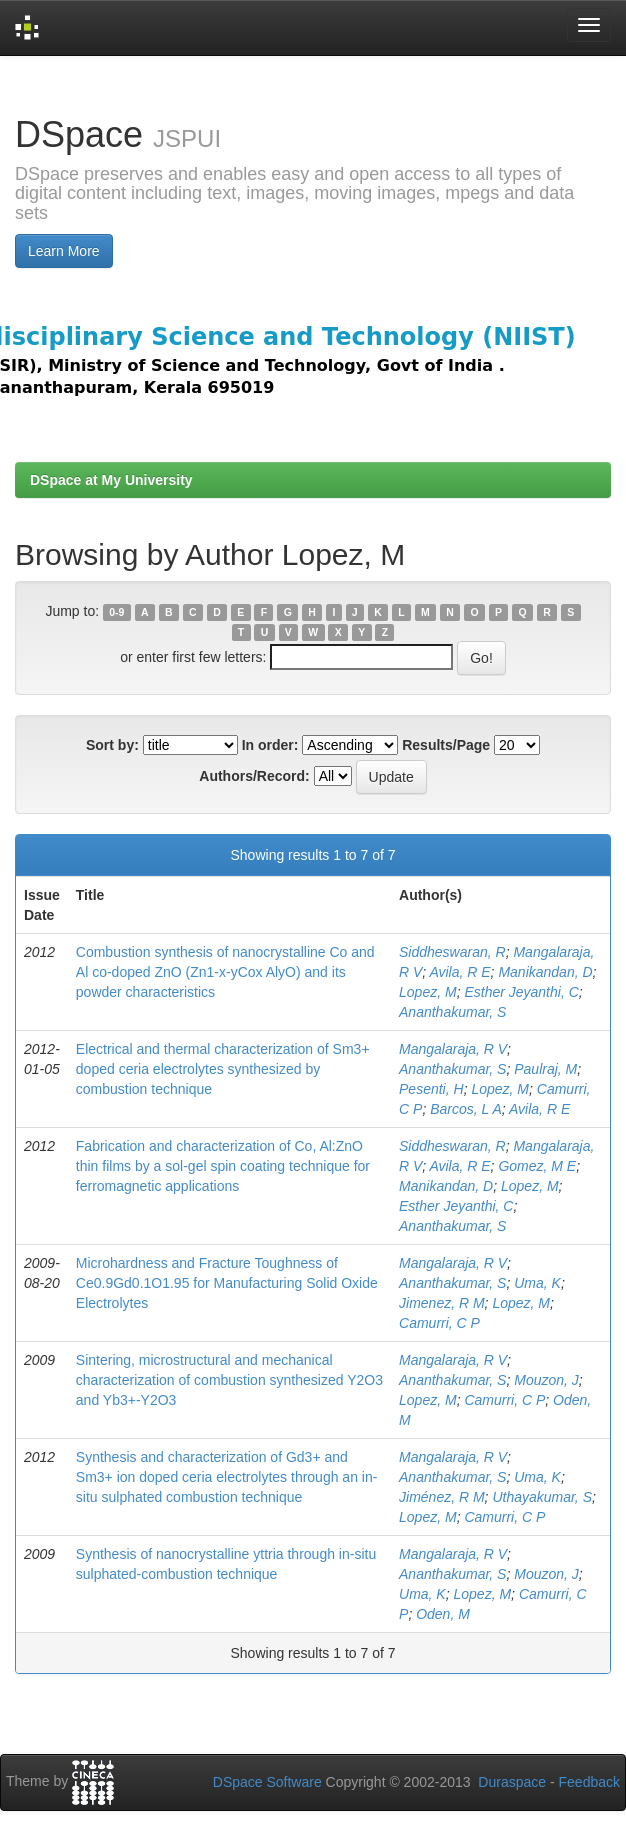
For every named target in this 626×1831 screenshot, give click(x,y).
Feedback (589, 1782)
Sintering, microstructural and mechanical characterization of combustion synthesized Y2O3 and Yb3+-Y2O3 (229, 1380)
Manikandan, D (545, 972)
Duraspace (512, 1782)
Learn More (64, 251)
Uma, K (537, 1283)
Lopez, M (428, 992)
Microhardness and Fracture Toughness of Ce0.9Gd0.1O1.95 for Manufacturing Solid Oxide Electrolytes (227, 1283)
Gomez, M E (537, 1166)
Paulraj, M (545, 1069)
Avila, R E (459, 972)
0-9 (116, 612)
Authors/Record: (254, 776)
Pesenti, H (431, 1089)
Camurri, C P (439, 1323)
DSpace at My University (111, 480)
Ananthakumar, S (452, 1012)
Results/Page (446, 745)
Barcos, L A (466, 1109)
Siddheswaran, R (452, 952)
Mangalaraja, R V (453, 1049)
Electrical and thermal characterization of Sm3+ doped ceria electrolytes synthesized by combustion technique (223, 1069)
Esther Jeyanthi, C (521, 992)
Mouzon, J (546, 1380)
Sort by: (112, 745)
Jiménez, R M (442, 1497)
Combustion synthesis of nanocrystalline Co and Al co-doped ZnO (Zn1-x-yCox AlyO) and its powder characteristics (225, 972)
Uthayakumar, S (542, 1497)
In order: (270, 745)
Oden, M (443, 1614)
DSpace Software (267, 1782)
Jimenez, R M (442, 1303)
